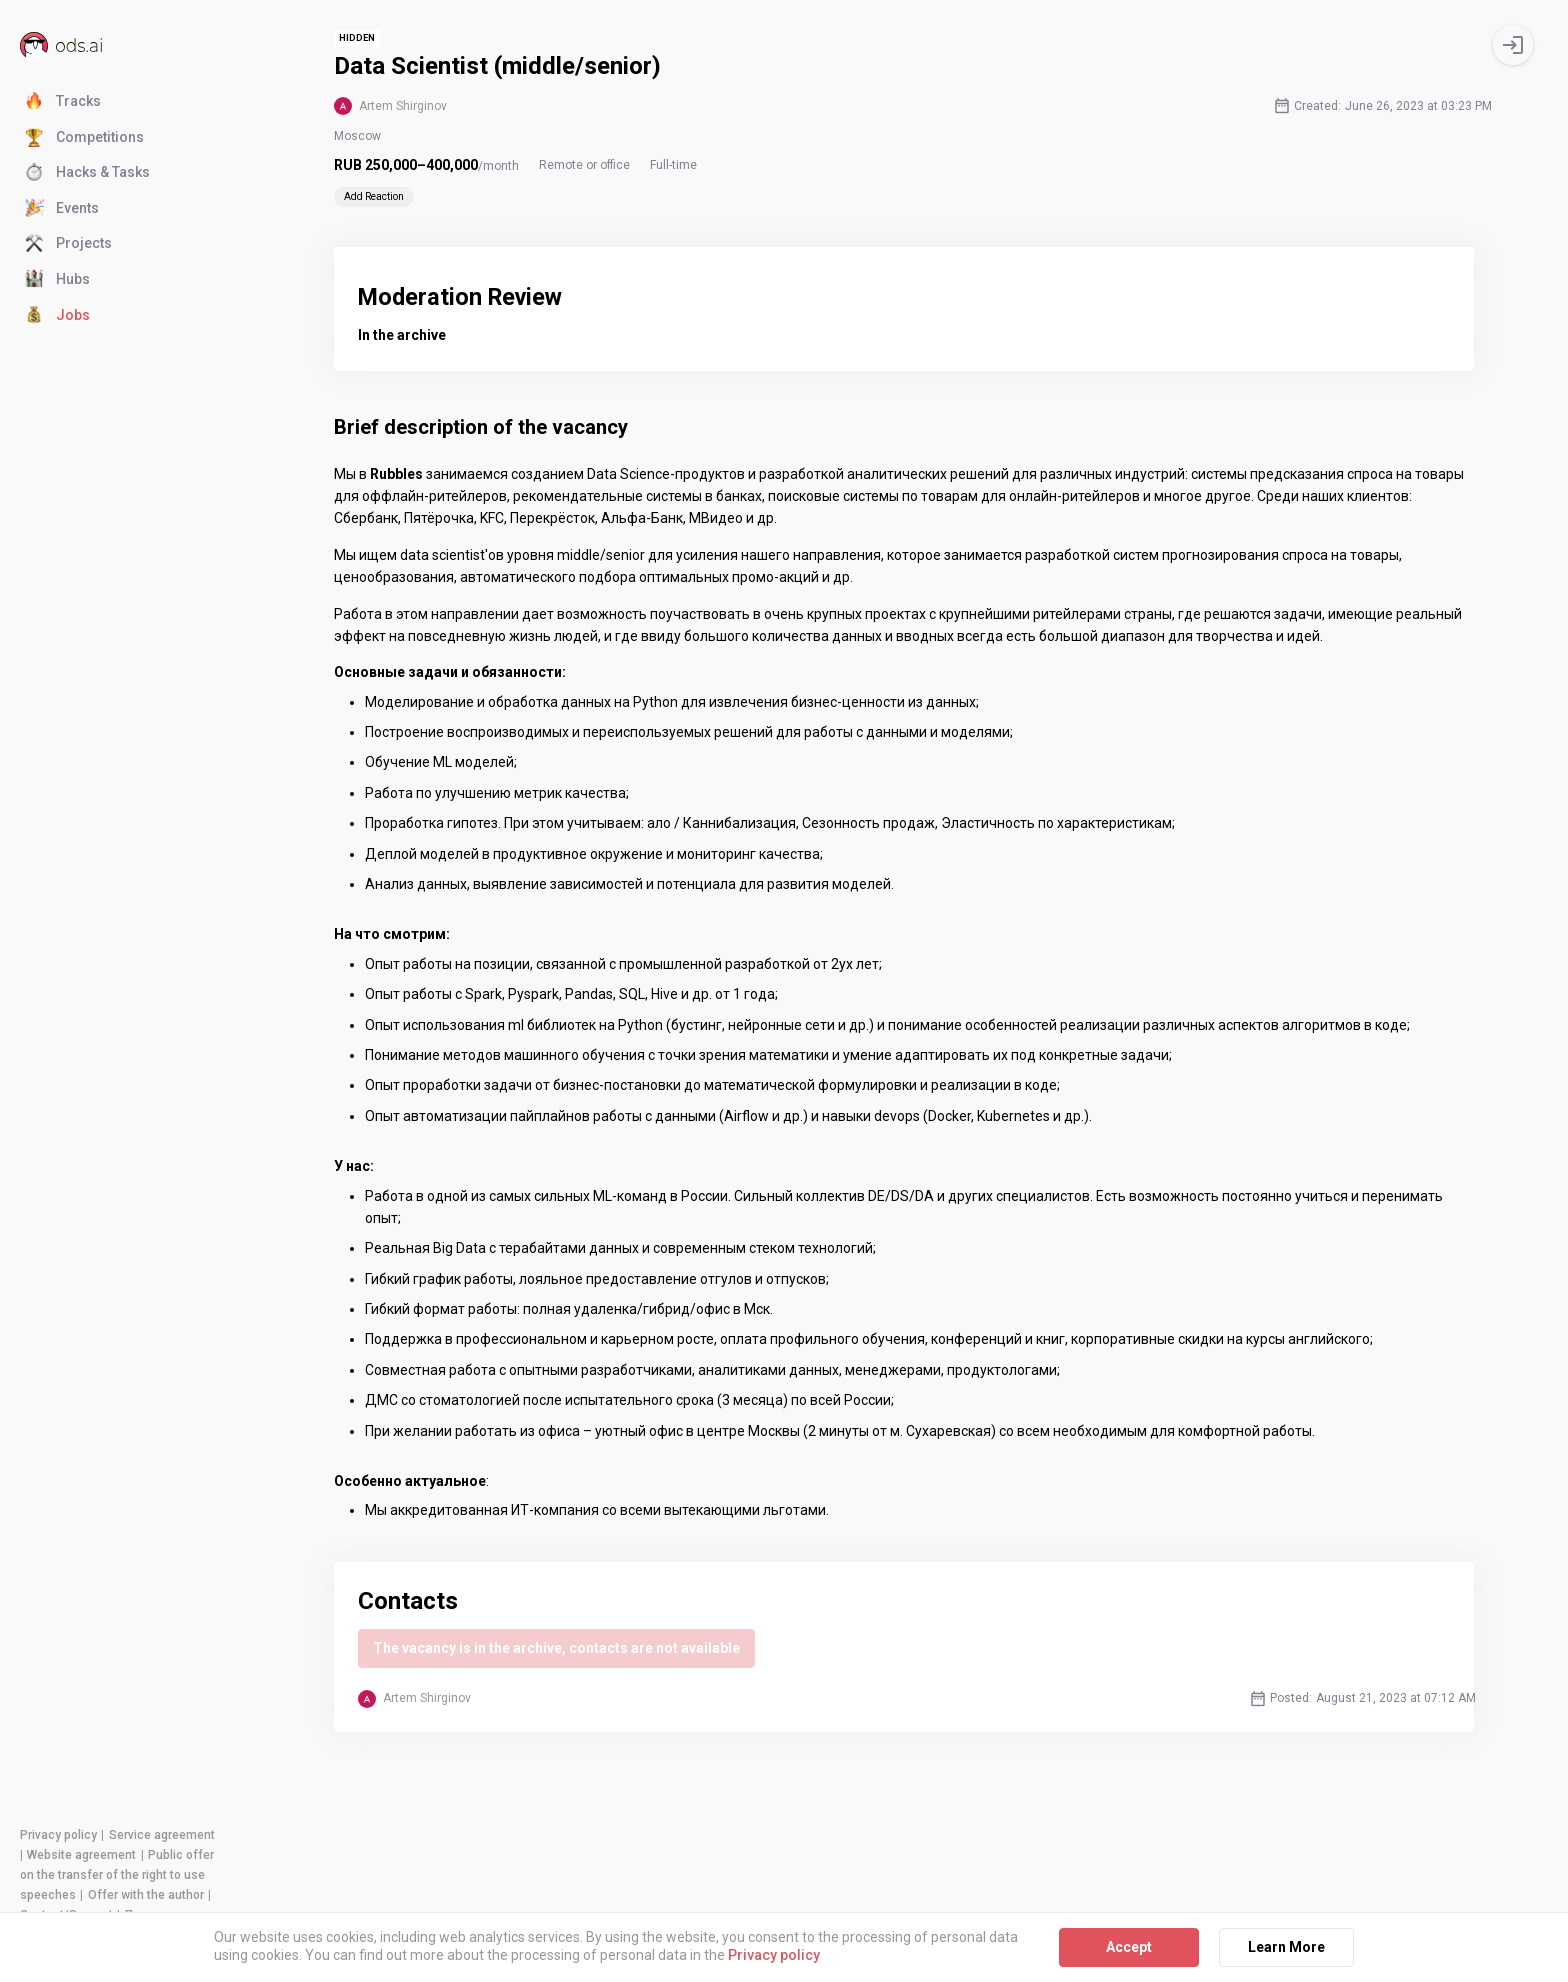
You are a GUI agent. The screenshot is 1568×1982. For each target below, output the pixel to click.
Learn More (1286, 1947)
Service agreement (162, 1835)
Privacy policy (58, 1835)
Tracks (63, 102)
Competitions (84, 138)
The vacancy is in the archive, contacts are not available (556, 1648)
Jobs (57, 316)
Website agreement (81, 1855)
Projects (68, 244)
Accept (1129, 1947)
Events (62, 209)
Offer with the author (146, 1895)
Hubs (57, 280)
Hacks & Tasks (87, 173)
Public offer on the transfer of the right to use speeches (117, 1875)
